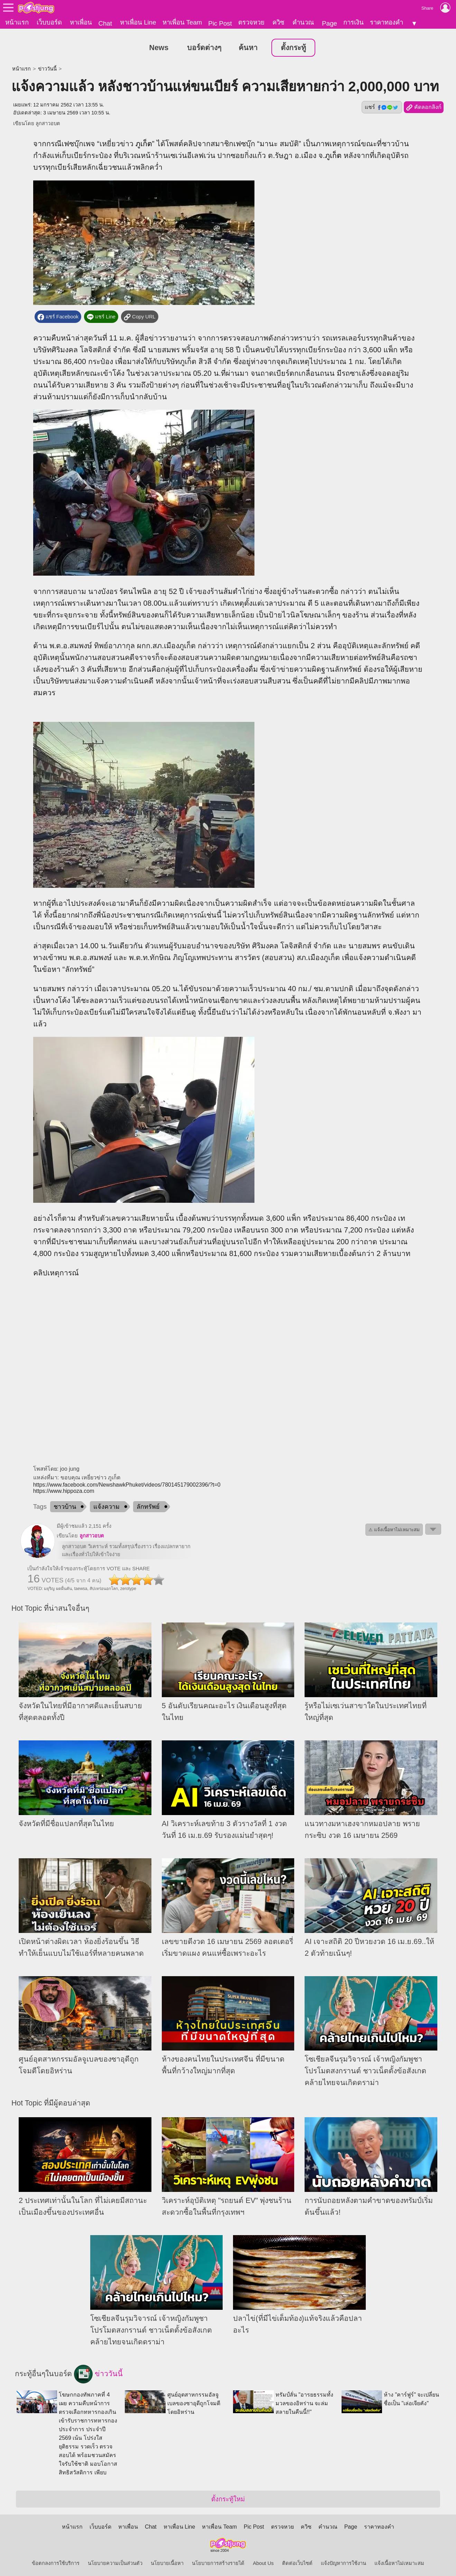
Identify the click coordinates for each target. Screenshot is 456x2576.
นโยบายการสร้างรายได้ (218, 2561)
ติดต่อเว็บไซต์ (297, 2561)
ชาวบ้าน (65, 1504)
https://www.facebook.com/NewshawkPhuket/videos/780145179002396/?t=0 (127, 1482)
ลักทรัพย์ (148, 1504)
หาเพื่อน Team (182, 22)
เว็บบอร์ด (49, 22)
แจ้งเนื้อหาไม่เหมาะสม (399, 2561)
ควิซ (278, 22)
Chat (105, 23)
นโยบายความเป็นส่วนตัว (115, 2561)
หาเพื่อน (81, 22)
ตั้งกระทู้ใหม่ (228, 2496)
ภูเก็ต (144, 141)
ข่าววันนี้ (47, 66)
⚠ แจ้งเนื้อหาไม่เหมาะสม (394, 1527)
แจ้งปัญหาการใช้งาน (343, 2561)
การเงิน (353, 22)
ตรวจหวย (251, 22)
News (159, 45)
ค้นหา (248, 45)
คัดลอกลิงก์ (423, 105)
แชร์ (382, 105)
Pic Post (220, 23)
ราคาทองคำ (386, 22)
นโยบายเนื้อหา (167, 2561)
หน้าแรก (17, 22)
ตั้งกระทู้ (293, 45)
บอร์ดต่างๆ (204, 45)
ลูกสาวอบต (48, 121)
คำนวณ (303, 22)
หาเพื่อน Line (138, 22)
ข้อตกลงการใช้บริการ (56, 2561)
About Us (263, 2561)
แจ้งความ (106, 1504)
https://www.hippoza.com (63, 1488)
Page (329, 23)
